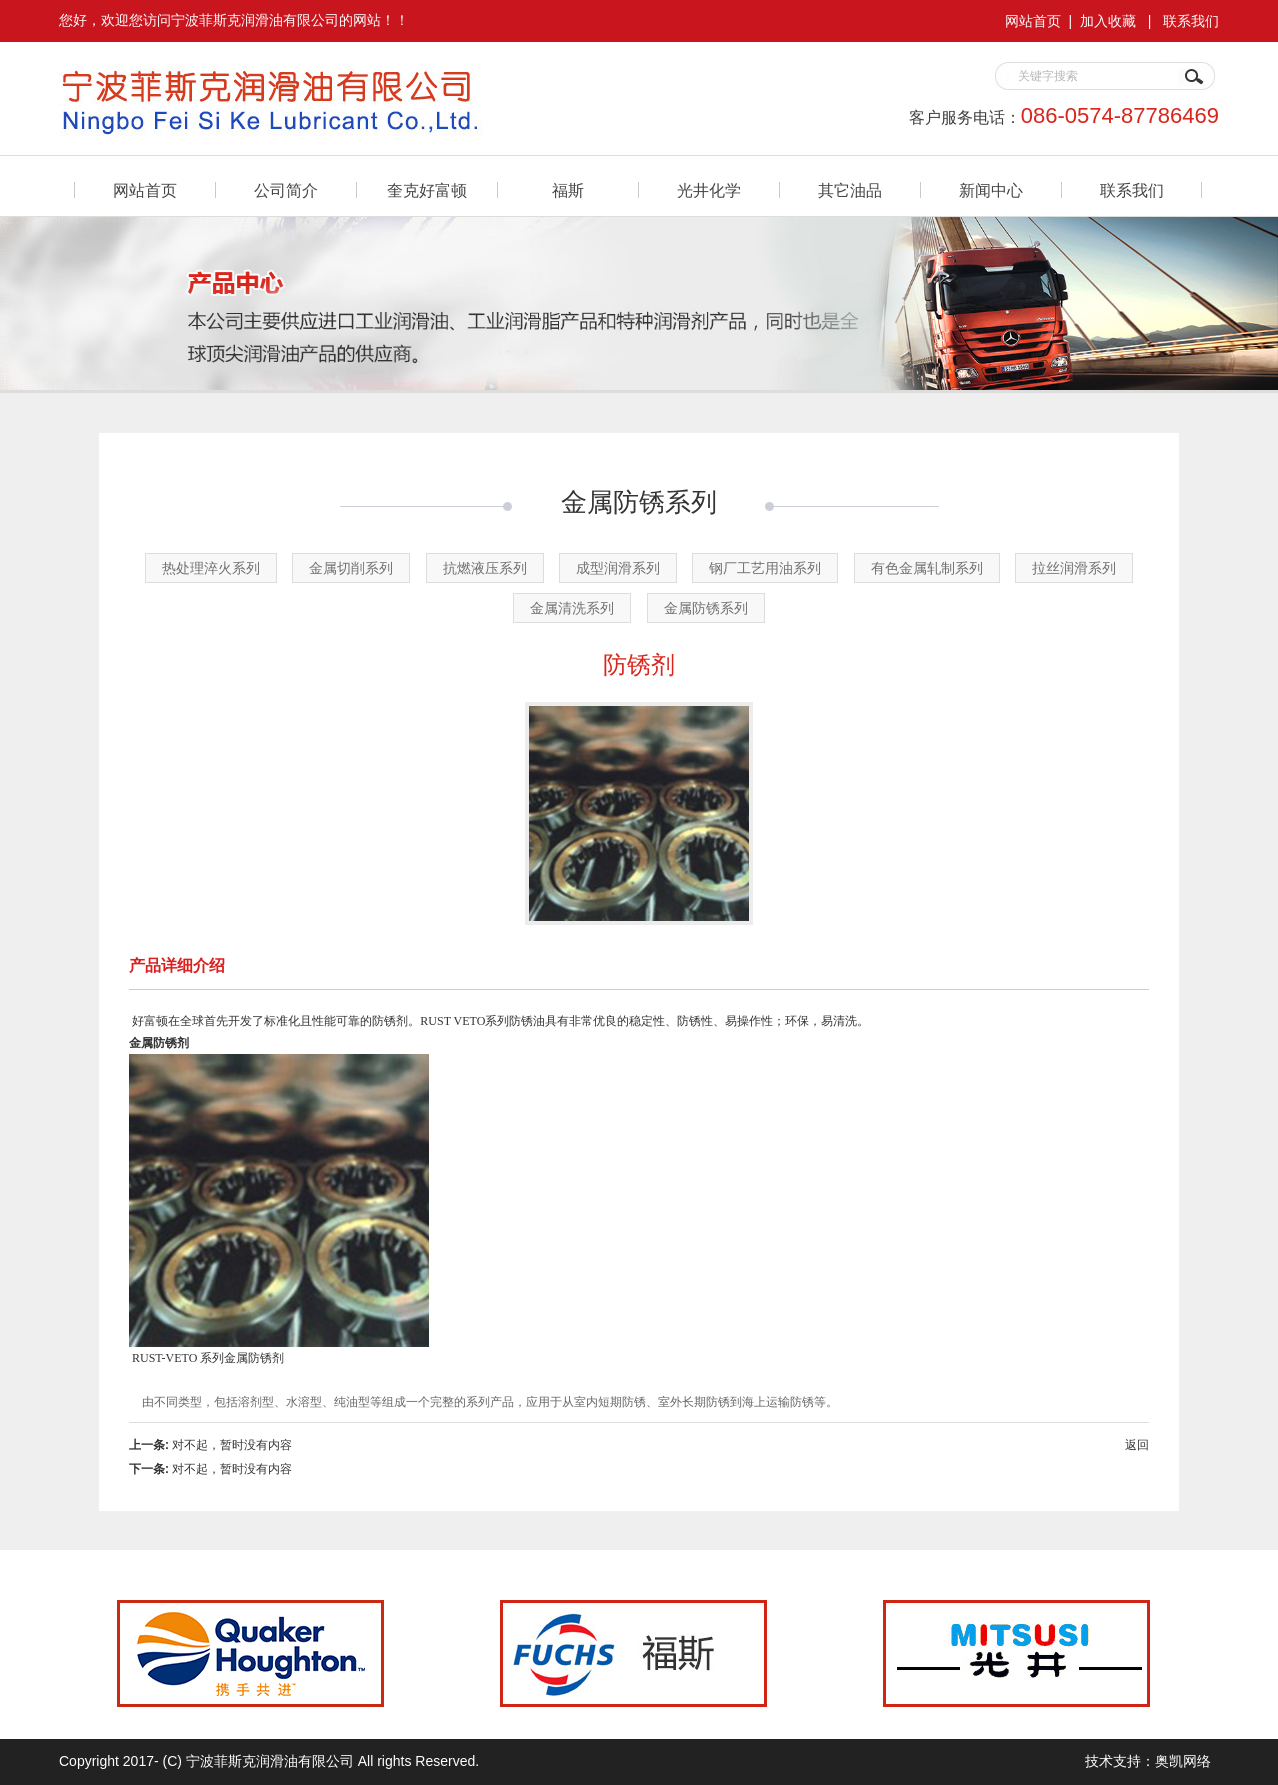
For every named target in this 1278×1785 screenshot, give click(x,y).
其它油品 (850, 190)
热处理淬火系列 (211, 568)
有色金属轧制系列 (927, 568)
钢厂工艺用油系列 (765, 568)
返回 (1137, 1445)
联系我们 (1191, 21)
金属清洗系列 (572, 608)
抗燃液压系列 (485, 568)
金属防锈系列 (706, 608)
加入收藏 (1108, 21)
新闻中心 (991, 190)
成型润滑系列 (618, 568)
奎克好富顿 (427, 190)
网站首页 (1033, 21)
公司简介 (286, 190)
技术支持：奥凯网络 (1148, 1761)
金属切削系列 (351, 568)
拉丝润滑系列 (1074, 568)
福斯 (568, 190)
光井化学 (709, 190)
